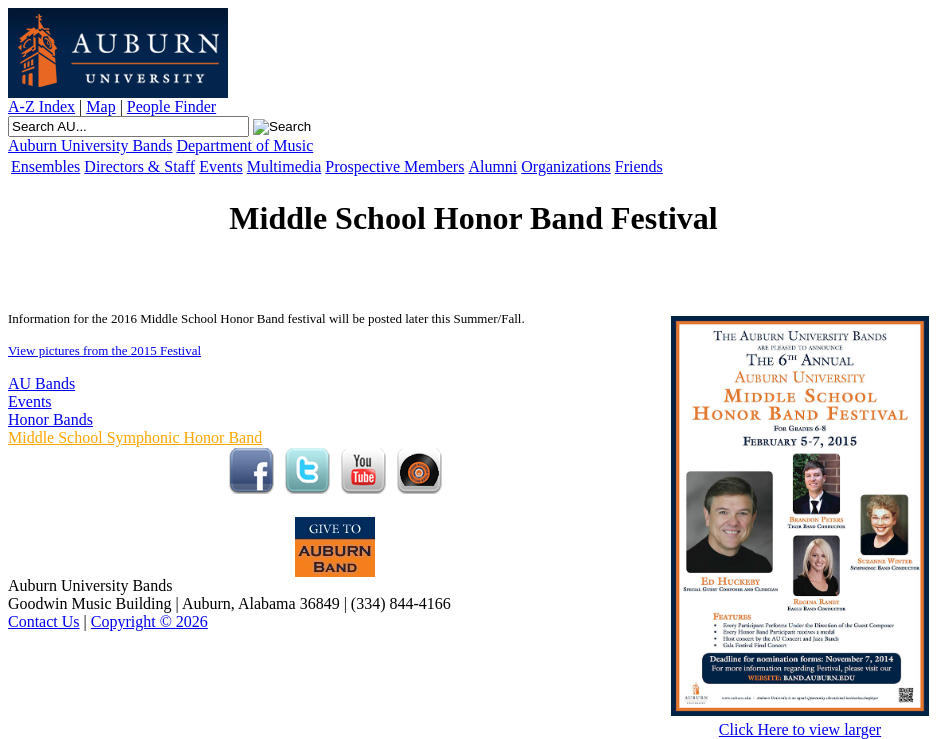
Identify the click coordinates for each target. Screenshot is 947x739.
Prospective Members (394, 166)
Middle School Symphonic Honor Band (135, 437)
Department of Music (244, 145)
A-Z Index (41, 106)
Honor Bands (50, 419)
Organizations (565, 166)
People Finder (171, 106)
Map (100, 106)
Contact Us (44, 621)
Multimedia (284, 166)
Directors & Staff (139, 166)
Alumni (492, 166)
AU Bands (41, 383)
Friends (639, 166)
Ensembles (45, 166)
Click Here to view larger (800, 722)
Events (221, 166)
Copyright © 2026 (149, 621)
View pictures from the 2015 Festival (104, 350)
